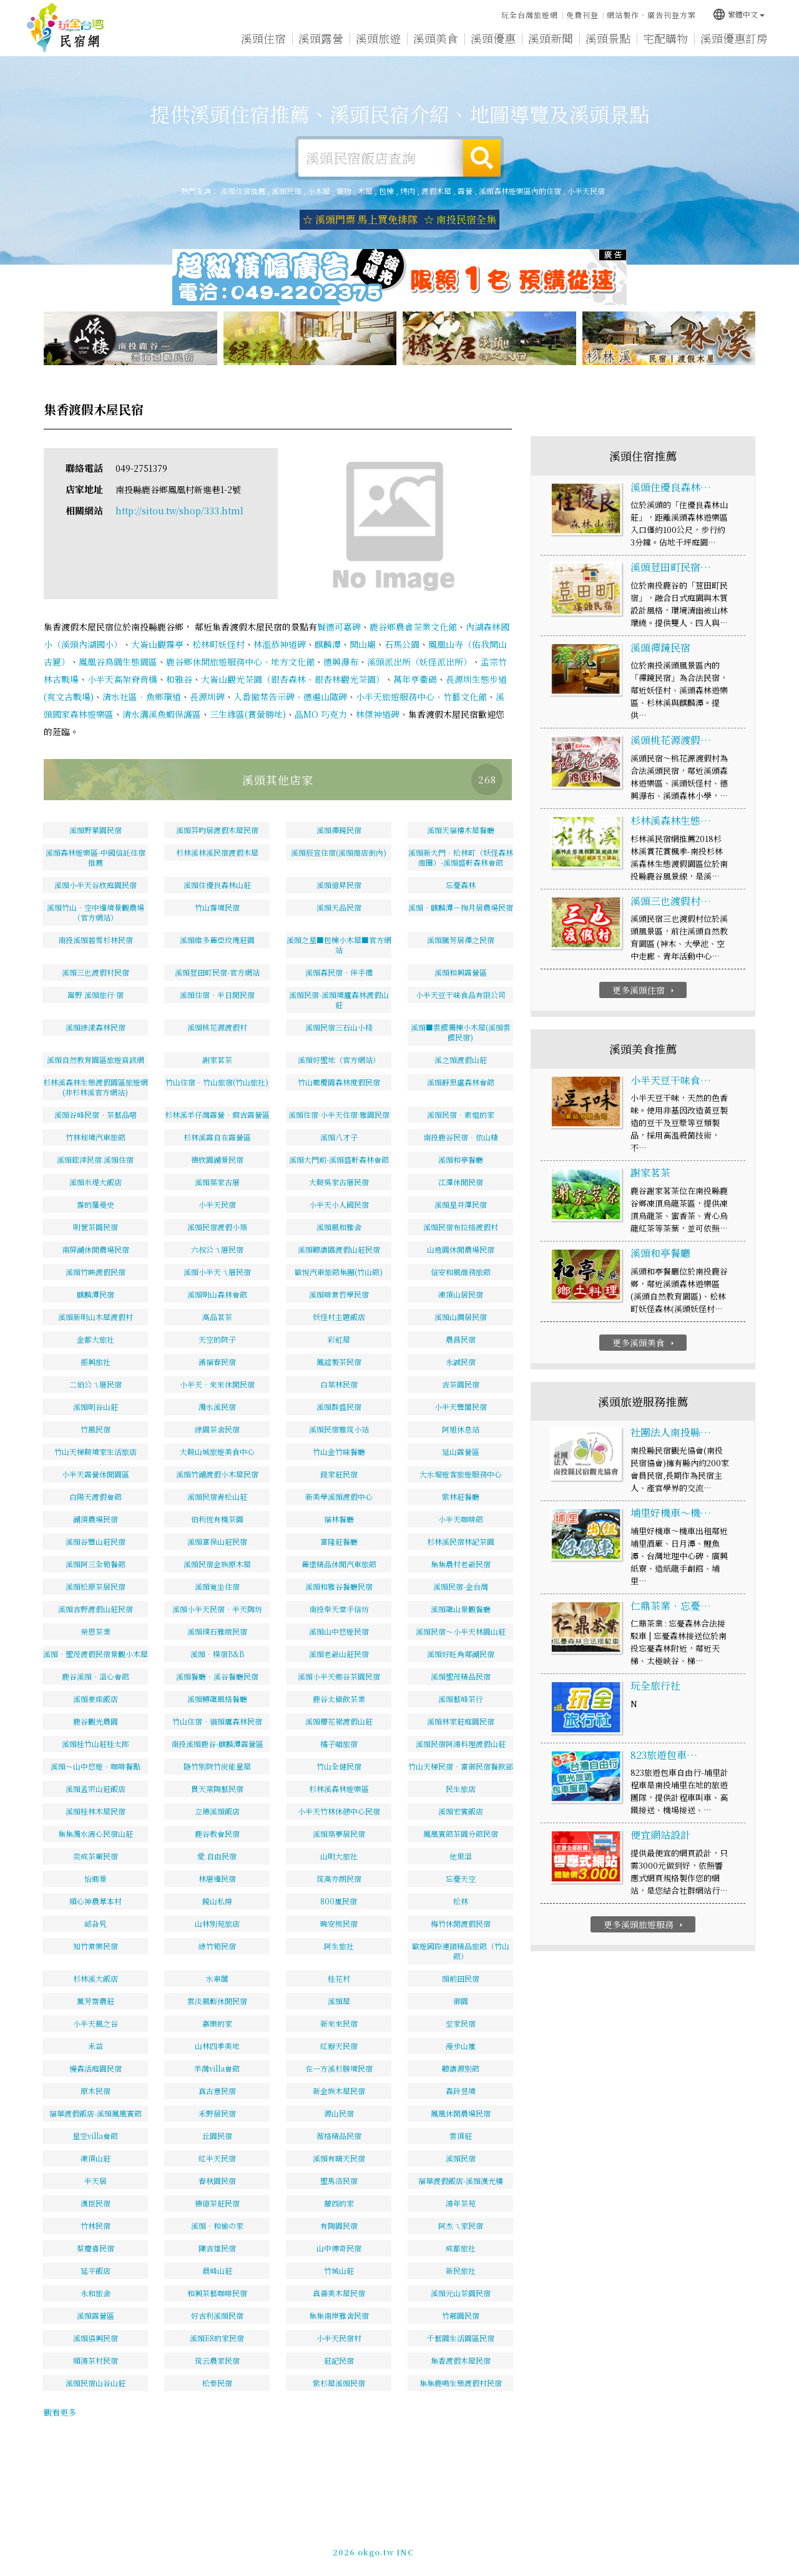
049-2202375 (540, 2550)
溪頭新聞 (550, 38)
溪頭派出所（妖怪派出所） (419, 661)
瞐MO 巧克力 (321, 714)
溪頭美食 (435, 38)
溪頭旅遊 (378, 38)
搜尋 (482, 158)
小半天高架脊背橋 (122, 679)
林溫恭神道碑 (279, 644)
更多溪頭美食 (644, 1342)
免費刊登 (582, 14)
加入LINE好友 (601, 2550)
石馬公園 (402, 644)
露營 (465, 190)
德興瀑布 (340, 661)
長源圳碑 (207, 696)
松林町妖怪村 (218, 644)
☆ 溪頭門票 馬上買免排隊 (360, 219)
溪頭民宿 (286, 190)
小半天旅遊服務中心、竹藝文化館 (421, 696)
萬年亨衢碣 (415, 679)
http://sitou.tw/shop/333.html (179, 510)
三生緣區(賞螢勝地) (248, 714)
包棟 (386, 190)
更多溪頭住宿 (644, 990)
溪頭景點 (608, 38)
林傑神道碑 (378, 714)
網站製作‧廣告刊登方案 (651, 14)
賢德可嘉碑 (339, 626)
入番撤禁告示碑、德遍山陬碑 (290, 696)
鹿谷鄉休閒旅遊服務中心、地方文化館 (240, 661)
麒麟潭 (328, 644)
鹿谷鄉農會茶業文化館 (413, 626)
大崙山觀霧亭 (157, 644)
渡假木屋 (436, 190)
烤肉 (407, 190)
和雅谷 (179, 679)
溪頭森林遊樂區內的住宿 (520, 190)
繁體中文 (738, 14)
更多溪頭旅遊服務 (644, 1924)
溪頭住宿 (263, 38)
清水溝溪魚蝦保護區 (161, 714)
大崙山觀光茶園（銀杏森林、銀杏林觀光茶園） (293, 679)
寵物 (343, 190)
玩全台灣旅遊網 (529, 14)
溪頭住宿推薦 (65, 28)
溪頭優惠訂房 (734, 38)
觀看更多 (60, 2412)
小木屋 (319, 190)
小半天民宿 (586, 190)
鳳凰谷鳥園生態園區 (118, 661)
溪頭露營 (320, 38)
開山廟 (363, 644)
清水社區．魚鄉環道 (141, 696)
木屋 (365, 190)
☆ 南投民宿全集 (460, 219)
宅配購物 (665, 38)
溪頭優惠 (493, 38)
